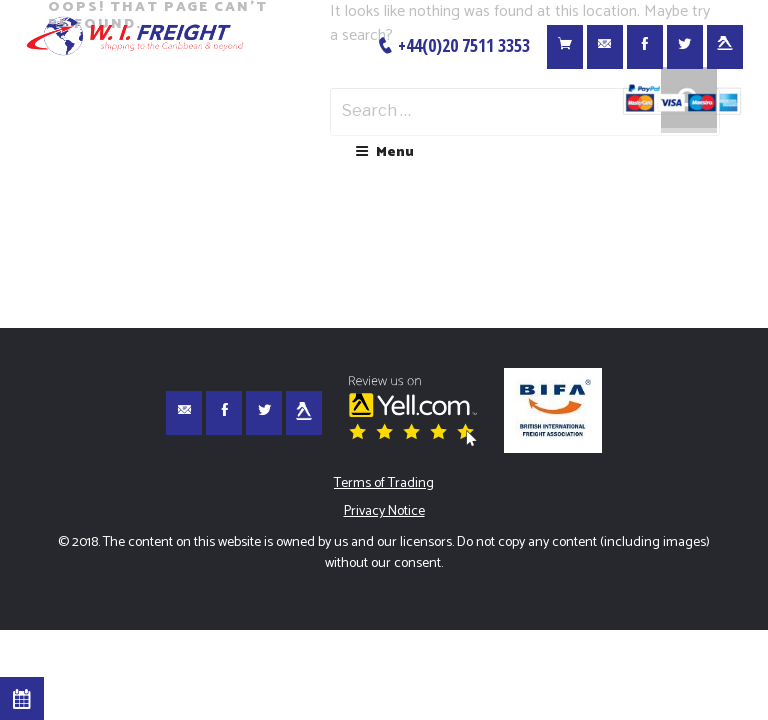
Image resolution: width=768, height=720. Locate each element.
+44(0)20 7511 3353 (453, 45)
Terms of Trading (384, 483)
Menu (384, 152)
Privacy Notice (384, 511)
